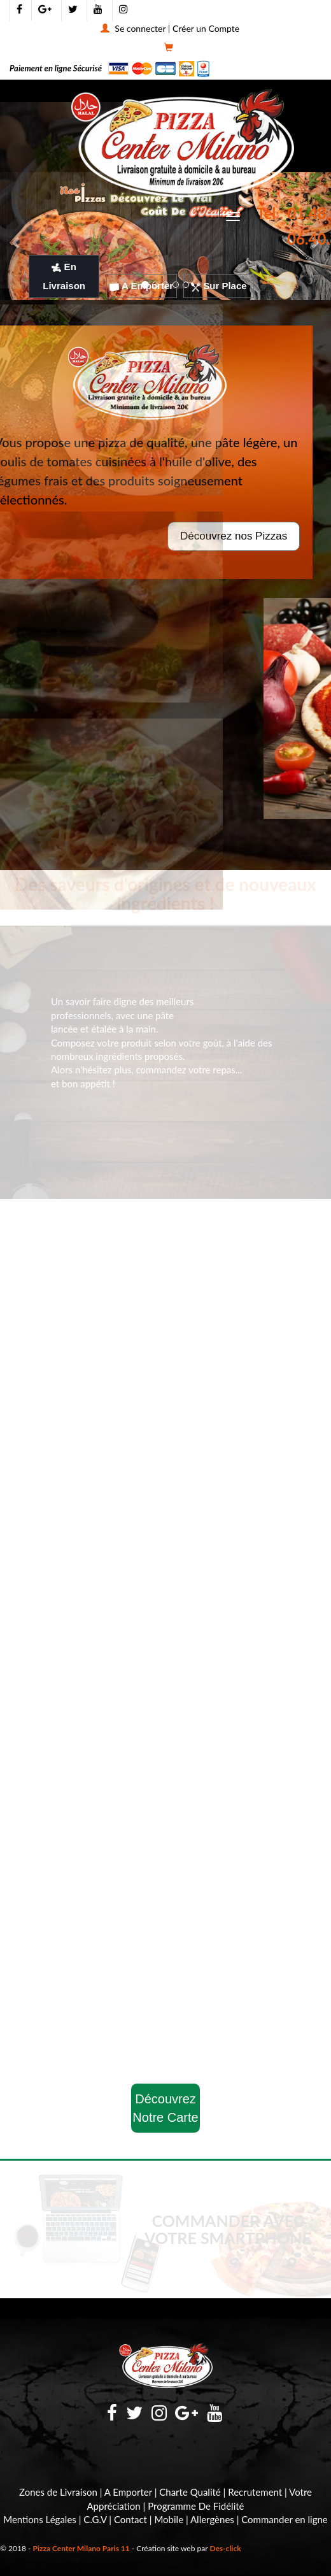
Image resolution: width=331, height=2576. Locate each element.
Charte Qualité (190, 2492)
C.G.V (94, 2519)
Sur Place (219, 285)
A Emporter (141, 285)
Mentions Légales (39, 2519)
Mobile (168, 2519)
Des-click (225, 2548)
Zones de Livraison (58, 2492)
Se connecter (140, 28)
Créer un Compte (206, 28)
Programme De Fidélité (196, 2506)
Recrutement (255, 2492)
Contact (130, 2519)
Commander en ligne (284, 2519)
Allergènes (212, 2519)
